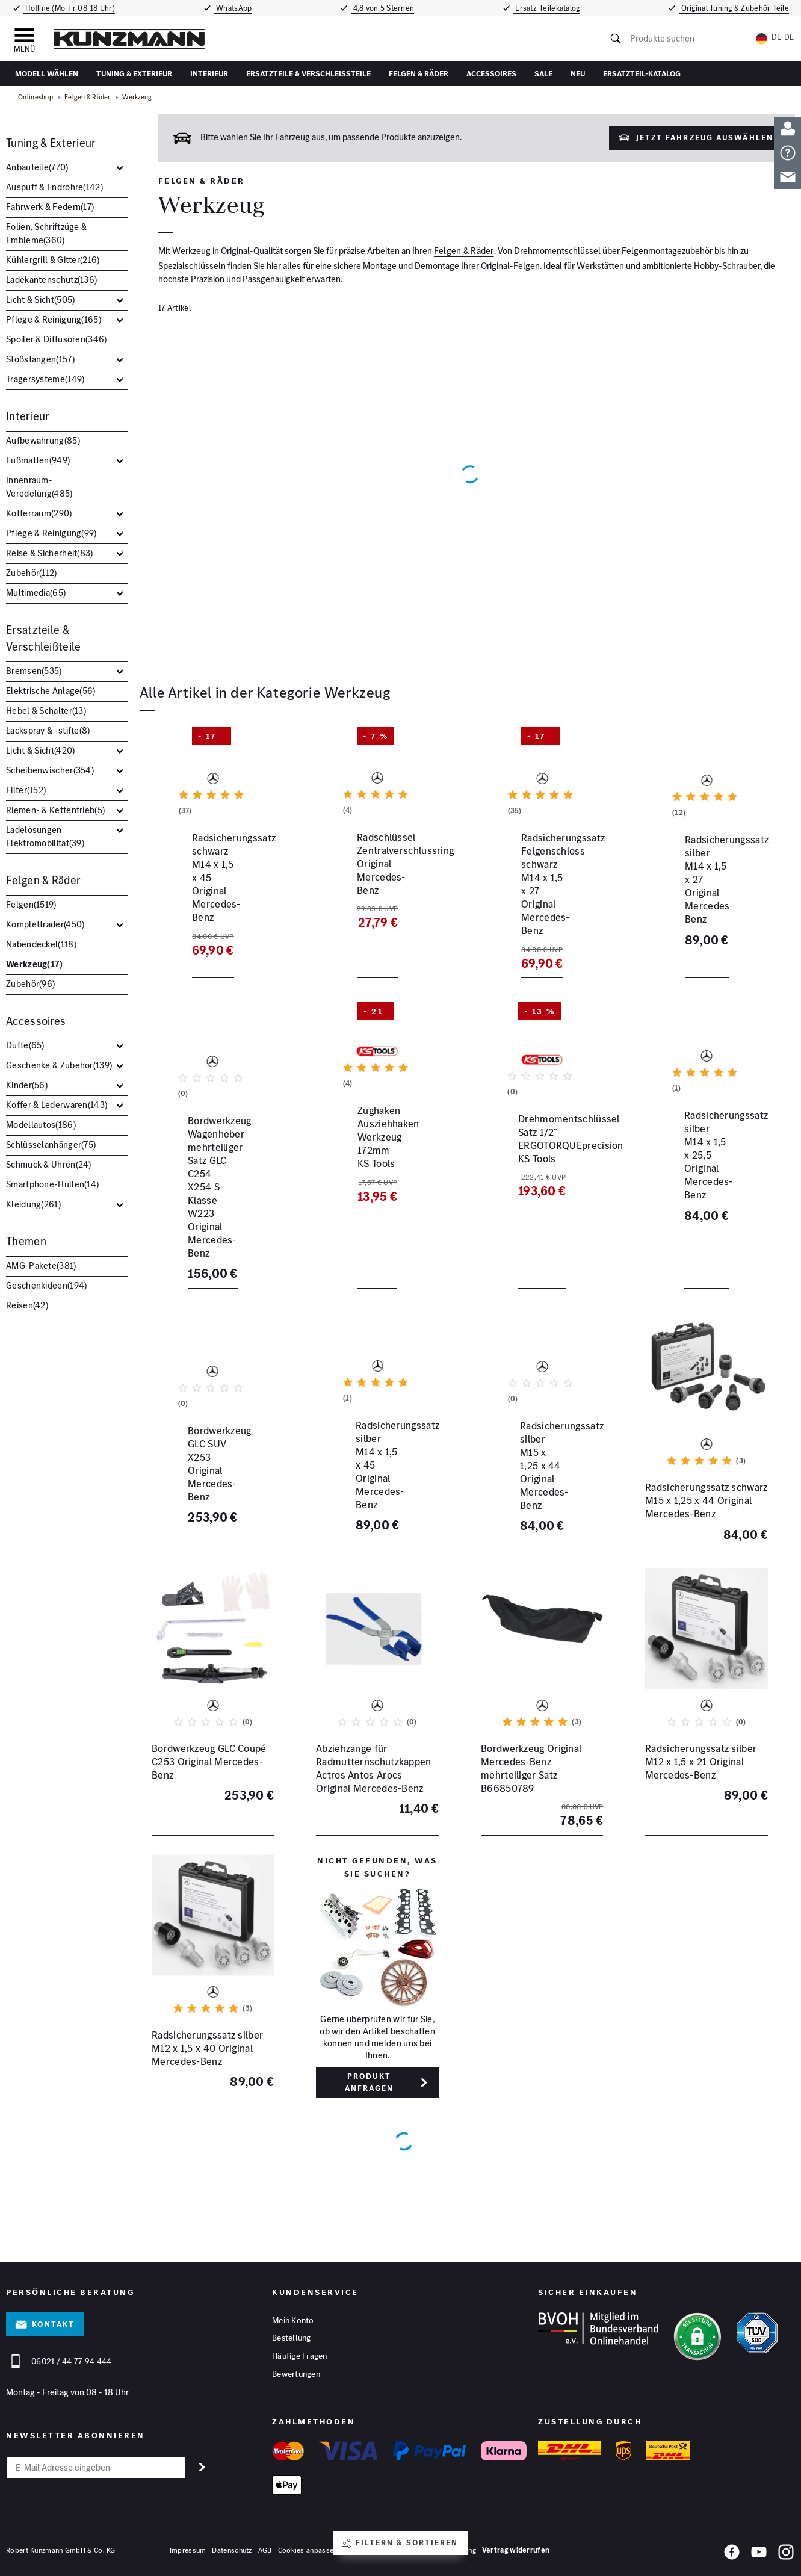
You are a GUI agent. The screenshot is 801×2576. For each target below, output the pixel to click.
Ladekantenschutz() (51, 279)
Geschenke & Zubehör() (59, 1065)
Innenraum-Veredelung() (39, 487)
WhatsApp (232, 8)
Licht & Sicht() (40, 299)
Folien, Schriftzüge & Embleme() (46, 233)
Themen (26, 1241)
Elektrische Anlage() (51, 690)
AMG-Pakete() (41, 1265)
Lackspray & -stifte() (48, 730)
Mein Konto (293, 2320)
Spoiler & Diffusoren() (56, 339)
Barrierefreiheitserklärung (435, 2552)
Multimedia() (36, 592)
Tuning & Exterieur (134, 73)
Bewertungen (296, 2376)
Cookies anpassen (308, 2552)
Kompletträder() (45, 924)
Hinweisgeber (365, 2552)
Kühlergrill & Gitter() (53, 259)
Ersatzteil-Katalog (642, 73)
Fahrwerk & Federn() (50, 206)
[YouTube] (759, 2556)
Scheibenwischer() (50, 770)
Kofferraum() (39, 513)
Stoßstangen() (40, 359)
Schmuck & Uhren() (48, 1164)
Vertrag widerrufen (515, 2552)
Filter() (26, 790)
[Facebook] (732, 2556)
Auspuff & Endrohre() (54, 187)
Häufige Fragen (299, 2357)
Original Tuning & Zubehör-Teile (738, 8)
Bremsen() (34, 670)
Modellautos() (41, 1124)
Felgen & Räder (418, 73)
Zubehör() (31, 572)
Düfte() (25, 1045)
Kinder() (27, 1085)
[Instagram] (786, 2556)
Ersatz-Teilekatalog (551, 8)
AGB (265, 2552)
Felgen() (31, 904)
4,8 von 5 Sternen (385, 8)
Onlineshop (35, 97)
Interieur (209, 73)
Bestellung (291, 2338)
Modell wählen (46, 73)
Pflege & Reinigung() (53, 319)
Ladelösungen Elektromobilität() (45, 836)
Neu (578, 73)
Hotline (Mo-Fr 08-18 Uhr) (66, 8)
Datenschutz (232, 2552)
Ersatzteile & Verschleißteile (308, 73)
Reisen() (27, 1305)
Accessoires (491, 73)
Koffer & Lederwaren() (56, 1104)
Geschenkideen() (46, 1285)
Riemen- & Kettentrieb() (55, 809)
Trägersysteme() (45, 379)
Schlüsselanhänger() (51, 1144)
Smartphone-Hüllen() (52, 1184)
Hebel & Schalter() (46, 710)
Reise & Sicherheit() (49, 552)
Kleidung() (33, 1204)
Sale (543, 73)
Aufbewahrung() (43, 440)
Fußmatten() (38, 460)
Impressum (188, 2552)
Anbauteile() (37, 167)
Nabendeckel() (41, 944)
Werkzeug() (34, 964)
